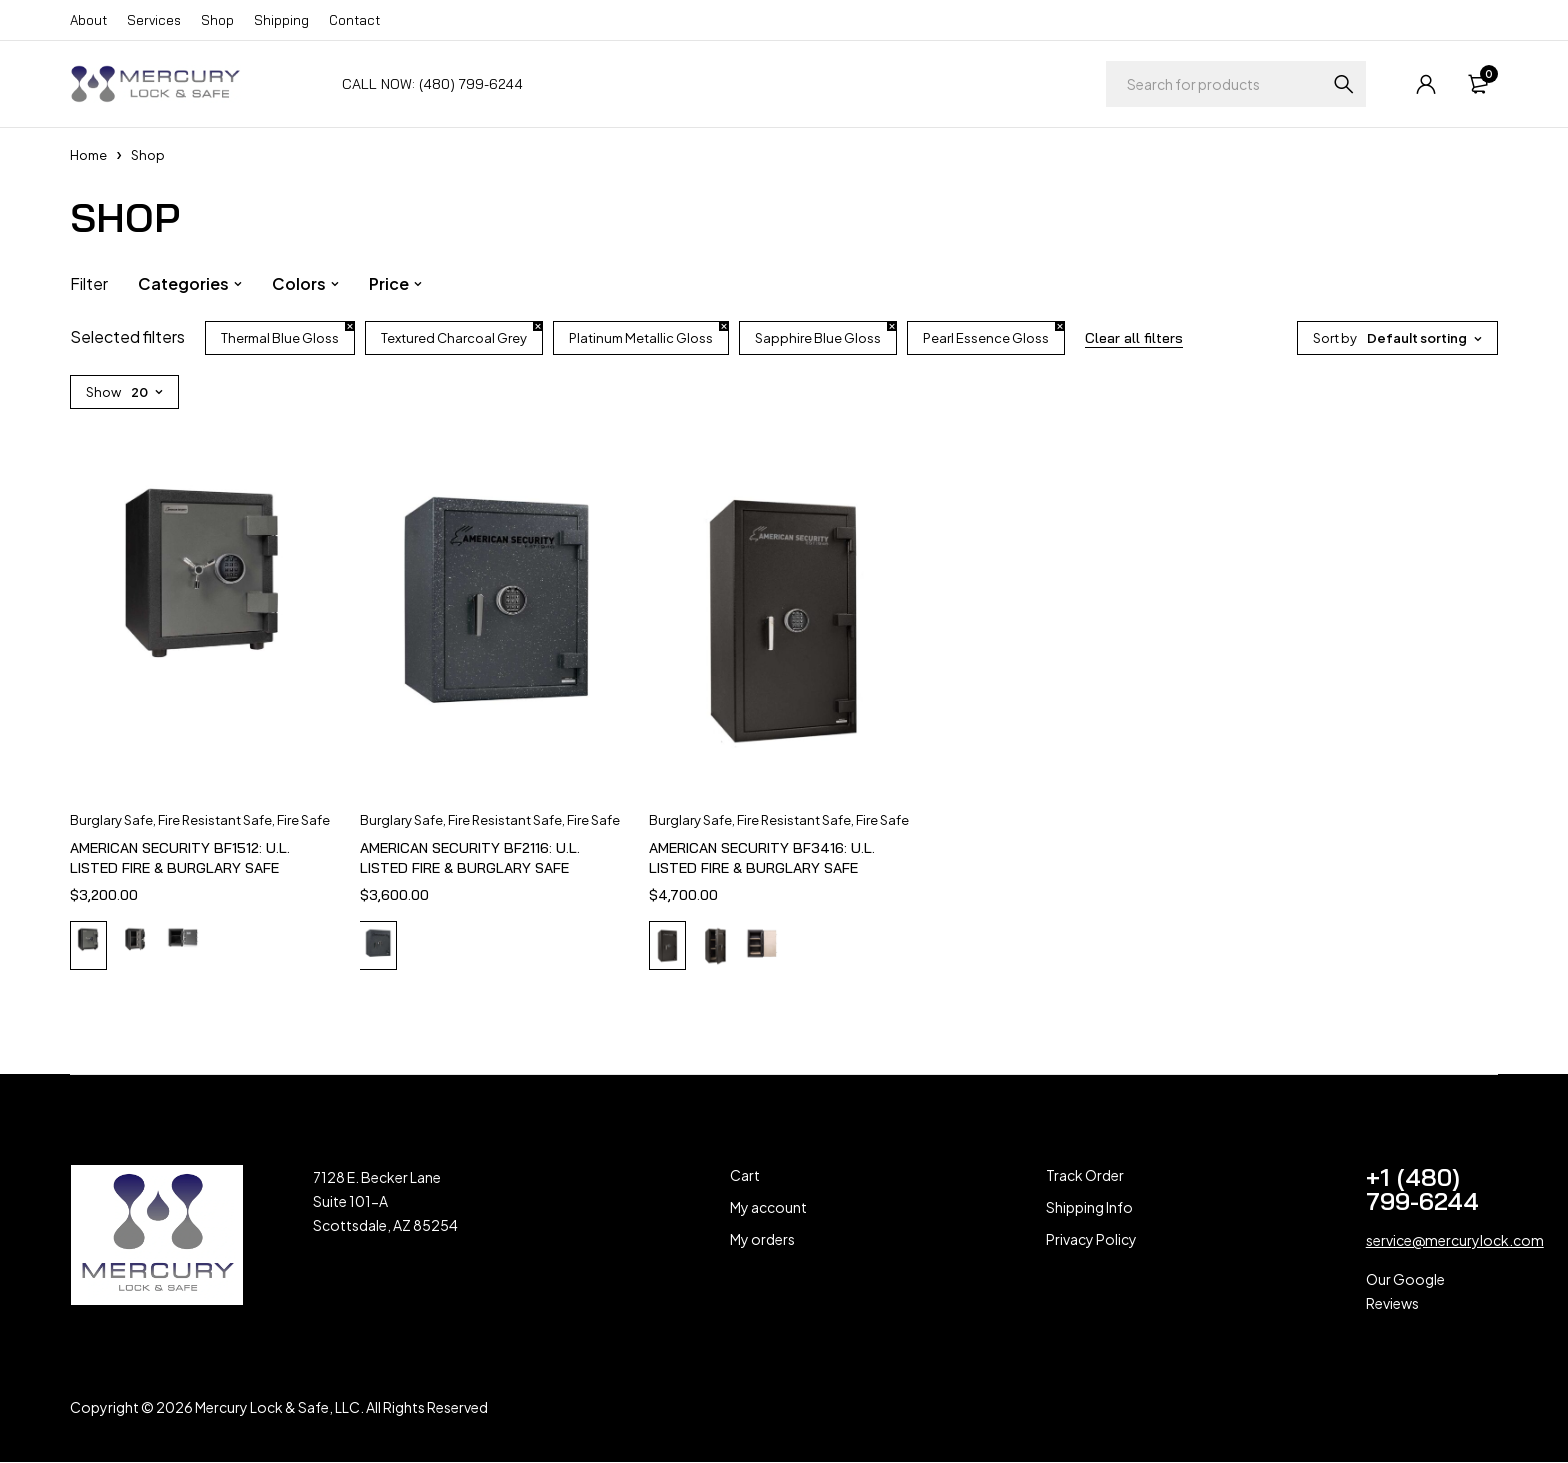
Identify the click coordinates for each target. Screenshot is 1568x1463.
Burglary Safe (111, 820)
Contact (354, 20)
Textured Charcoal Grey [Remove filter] (454, 338)
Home (88, 155)
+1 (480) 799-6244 (1422, 1191)
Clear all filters (1134, 338)
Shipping (281, 20)
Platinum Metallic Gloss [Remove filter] (641, 338)
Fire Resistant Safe (215, 820)
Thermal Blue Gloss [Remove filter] (280, 338)
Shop (217, 20)
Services (154, 20)
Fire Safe (303, 820)
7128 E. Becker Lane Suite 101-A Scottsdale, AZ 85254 (385, 1203)
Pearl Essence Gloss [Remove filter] (986, 338)
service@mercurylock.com (1455, 1242)
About (88, 20)
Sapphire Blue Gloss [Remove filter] (818, 338)
